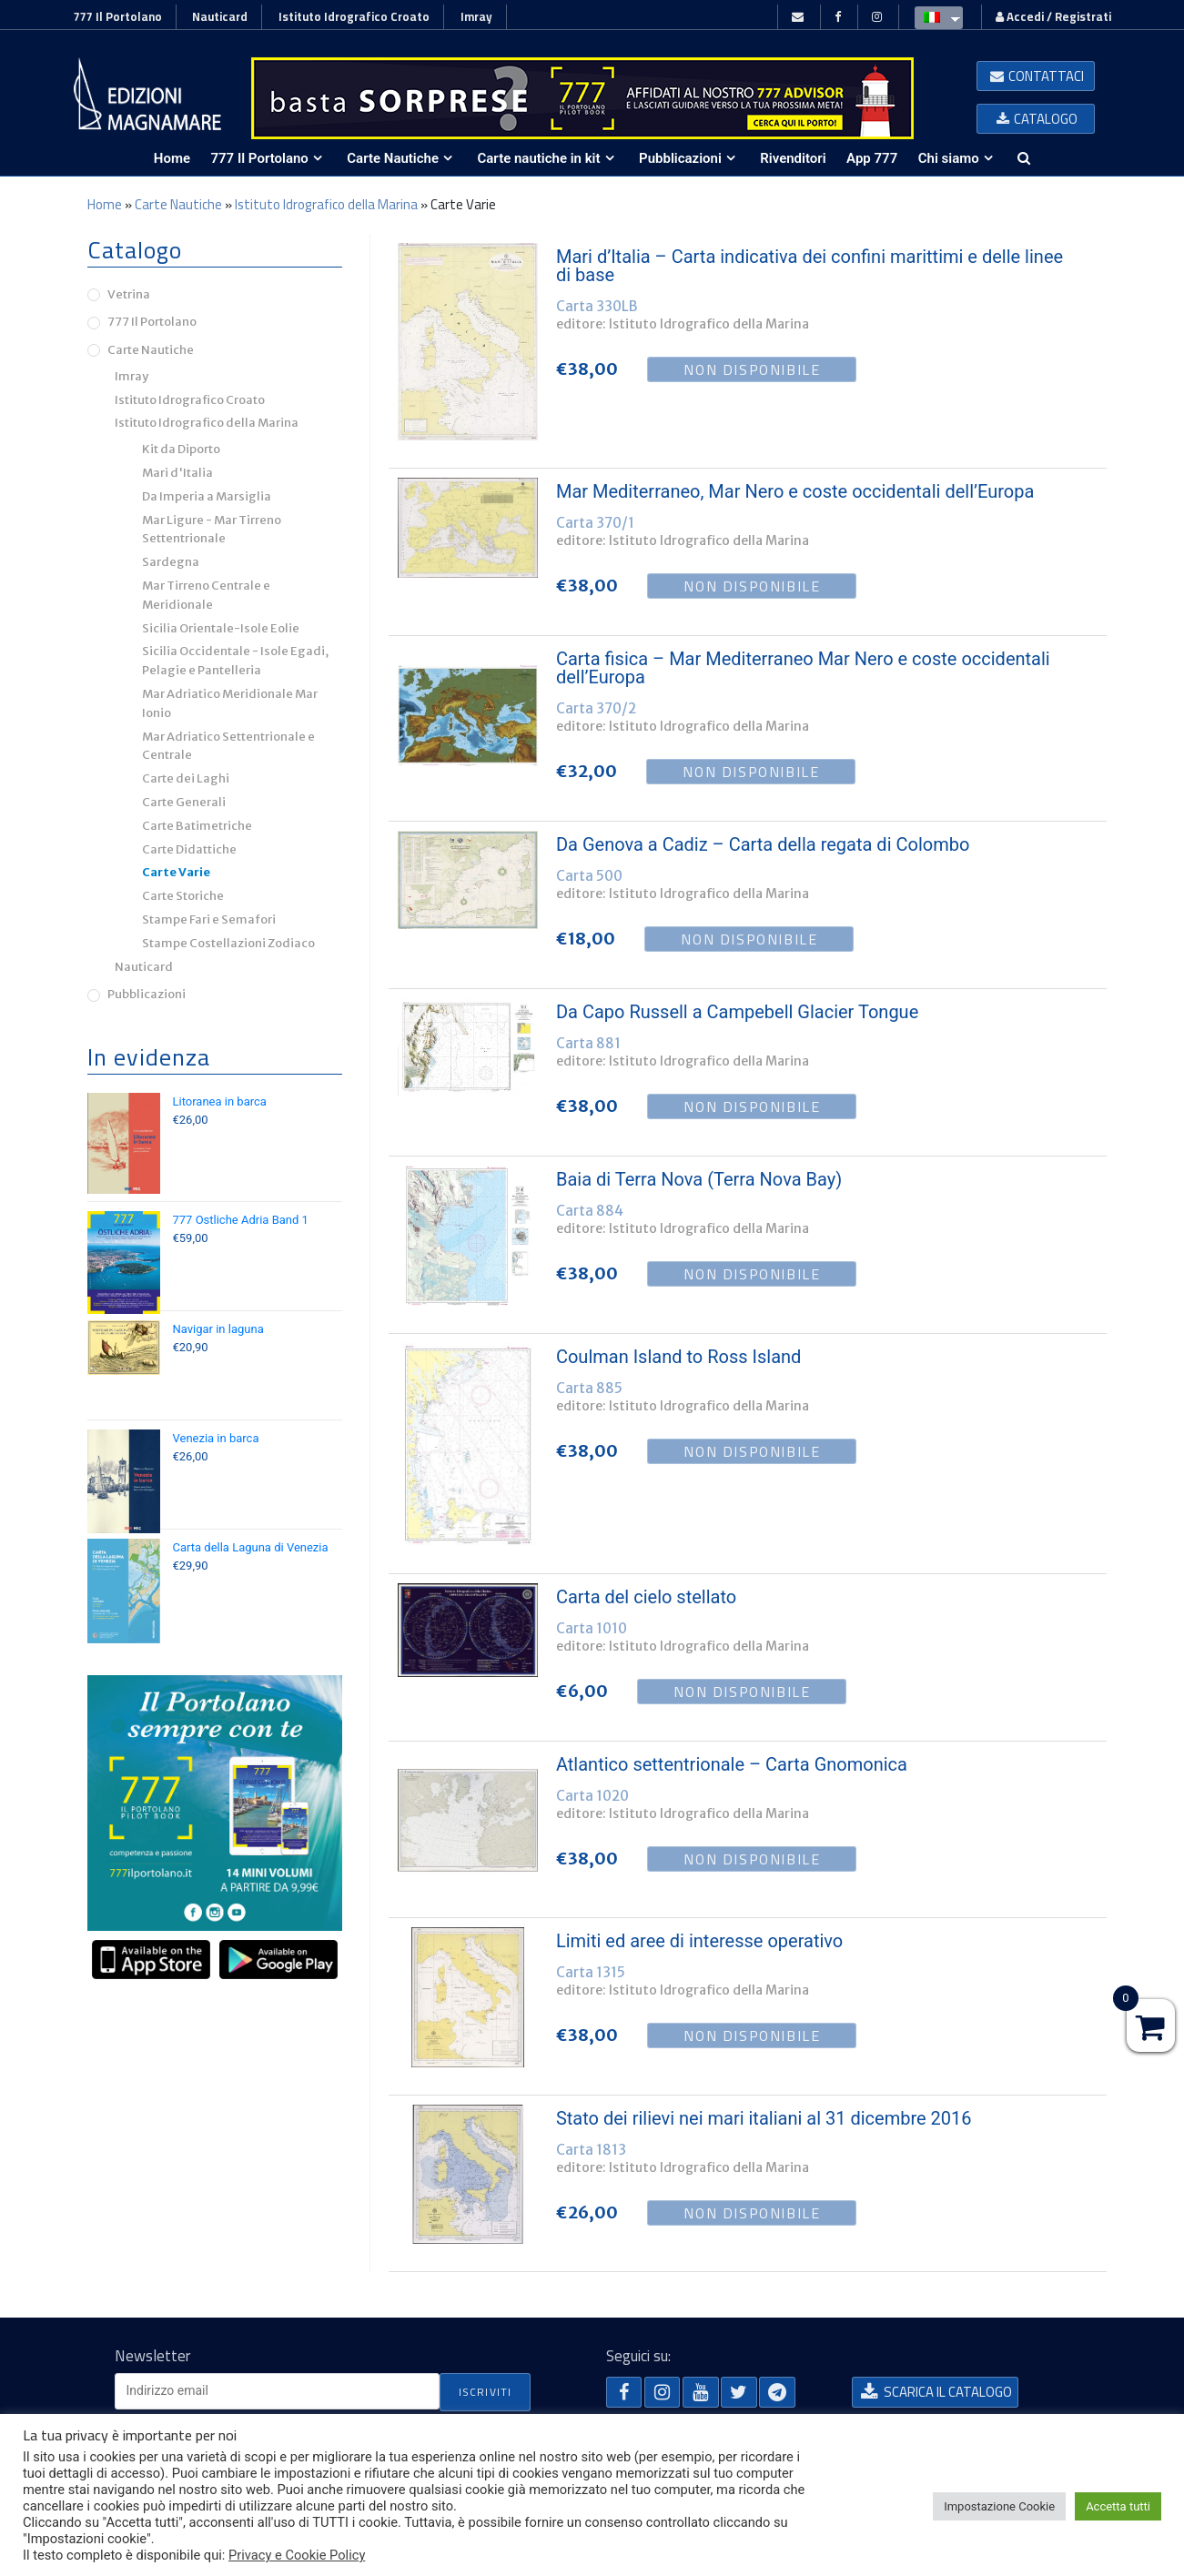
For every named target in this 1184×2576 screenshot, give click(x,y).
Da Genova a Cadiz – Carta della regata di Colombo (762, 844)
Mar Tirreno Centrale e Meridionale (206, 595)
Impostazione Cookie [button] (999, 2506)
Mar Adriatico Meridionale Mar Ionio (230, 703)
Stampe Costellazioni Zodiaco (228, 943)
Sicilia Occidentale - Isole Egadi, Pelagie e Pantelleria (235, 660)
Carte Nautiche (178, 204)
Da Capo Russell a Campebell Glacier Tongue (737, 1012)
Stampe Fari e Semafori (209, 919)
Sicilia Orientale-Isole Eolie (220, 628)
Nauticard (220, 16)
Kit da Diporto (181, 449)
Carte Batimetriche (197, 825)
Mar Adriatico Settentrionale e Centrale (228, 746)
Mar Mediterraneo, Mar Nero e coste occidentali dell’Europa (795, 491)
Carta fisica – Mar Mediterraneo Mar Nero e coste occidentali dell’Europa (803, 668)
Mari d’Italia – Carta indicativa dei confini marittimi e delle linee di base (809, 265)
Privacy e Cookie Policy (296, 2555)
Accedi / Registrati (1053, 16)
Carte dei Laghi (185, 778)
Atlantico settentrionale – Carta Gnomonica (731, 1764)
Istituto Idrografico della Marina (326, 204)
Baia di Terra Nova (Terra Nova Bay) (699, 1179)
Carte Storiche (183, 896)
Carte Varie (176, 872)
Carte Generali (184, 802)
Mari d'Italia (177, 472)
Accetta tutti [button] (1118, 2506)
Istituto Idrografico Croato (354, 16)
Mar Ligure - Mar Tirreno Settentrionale (211, 529)
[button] (1036, 76)
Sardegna (170, 562)
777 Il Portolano (118, 16)
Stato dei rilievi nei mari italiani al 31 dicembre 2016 (764, 2118)
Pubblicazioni (146, 994)
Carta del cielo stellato (646, 1597)
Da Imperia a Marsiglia (206, 496)
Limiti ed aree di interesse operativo (699, 1941)
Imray (476, 16)
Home (104, 204)
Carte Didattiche (189, 849)
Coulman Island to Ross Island (678, 1357)
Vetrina (128, 294)
